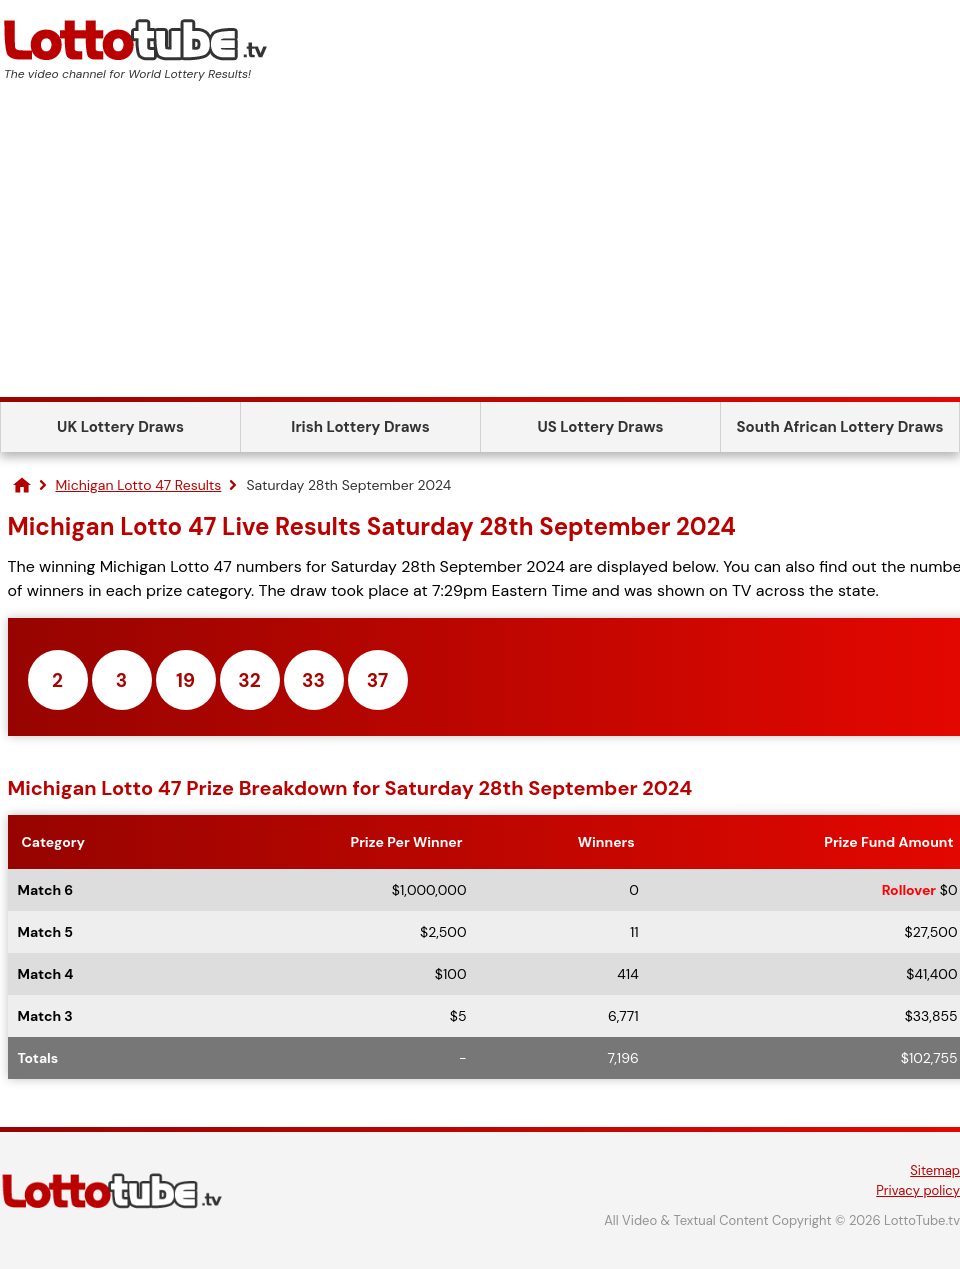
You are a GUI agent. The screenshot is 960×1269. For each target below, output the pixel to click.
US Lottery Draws (600, 427)
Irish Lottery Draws (360, 427)
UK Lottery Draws (120, 427)
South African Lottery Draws (840, 427)
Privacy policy (918, 1190)
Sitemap (935, 1170)
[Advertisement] (480, 247)
